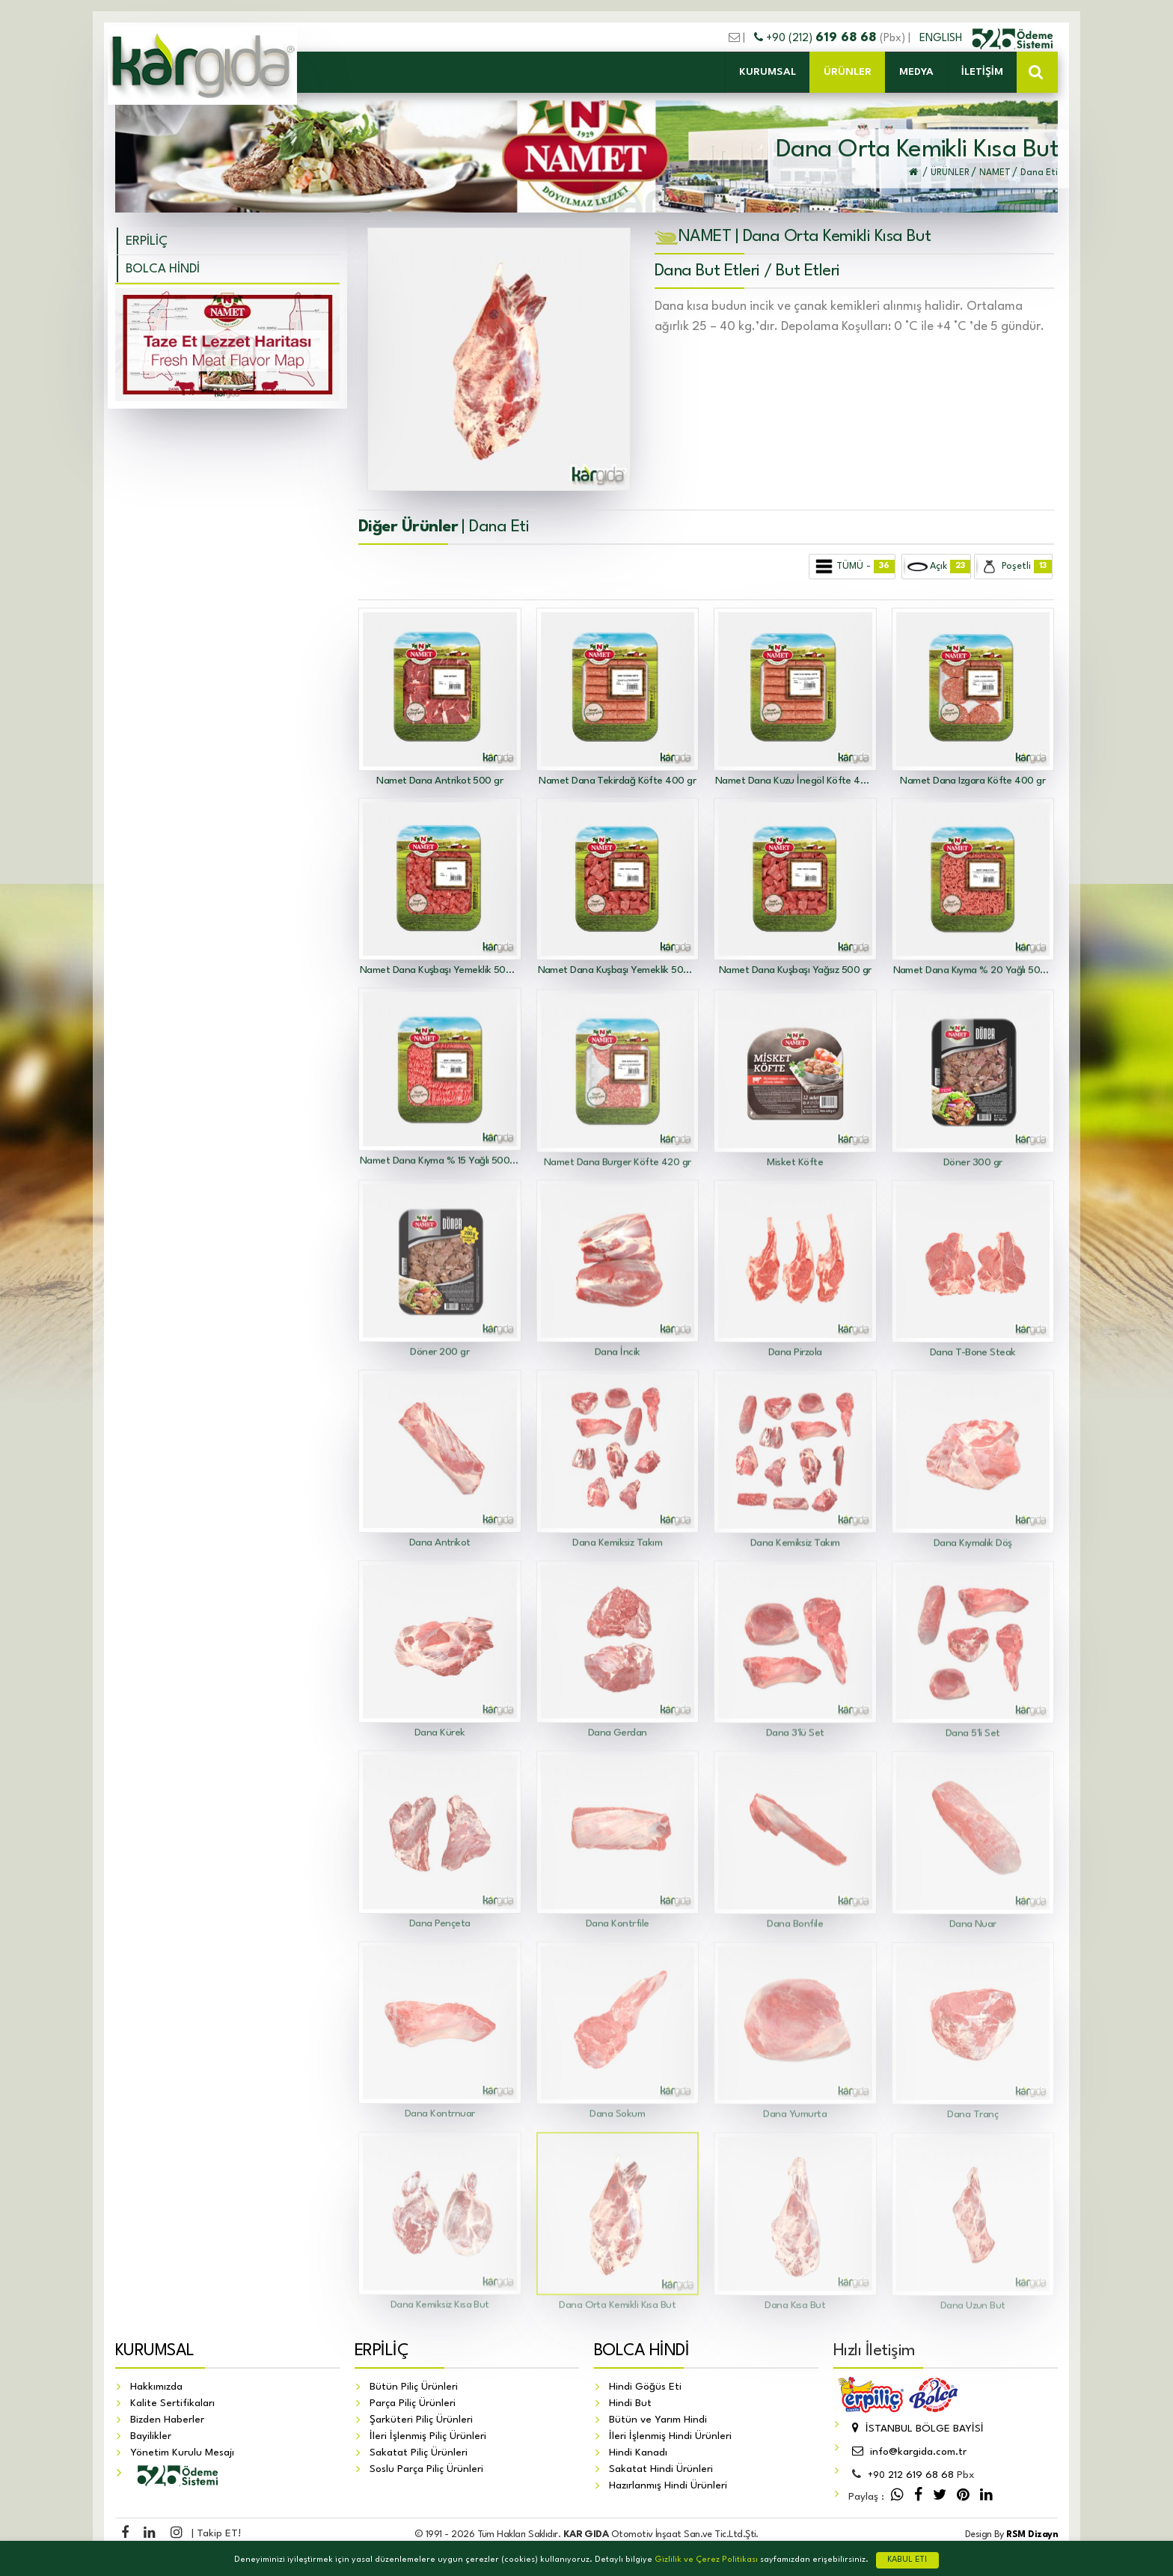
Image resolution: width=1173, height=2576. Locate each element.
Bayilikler (150, 2436)
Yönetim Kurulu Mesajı (182, 2452)
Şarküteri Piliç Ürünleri (421, 2419)
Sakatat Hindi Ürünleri (661, 2469)
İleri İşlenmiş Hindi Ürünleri (670, 2436)
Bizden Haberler (167, 2419)
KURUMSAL (767, 72)
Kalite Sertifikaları (172, 2403)
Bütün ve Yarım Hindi (658, 2419)
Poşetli (1014, 566)
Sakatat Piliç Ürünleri (419, 2452)
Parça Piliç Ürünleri (413, 2403)
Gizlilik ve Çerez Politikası (706, 2560)
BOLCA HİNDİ (163, 269)
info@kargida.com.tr (907, 2452)
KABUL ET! (907, 2560)
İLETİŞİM (982, 72)
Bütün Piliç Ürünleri (414, 2386)
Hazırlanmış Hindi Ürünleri (668, 2485)
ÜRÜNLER (848, 72)
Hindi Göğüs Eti (645, 2386)
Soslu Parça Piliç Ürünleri (426, 2469)
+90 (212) (817, 38)
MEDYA (916, 72)
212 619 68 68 (911, 2475)
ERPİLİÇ (147, 241)
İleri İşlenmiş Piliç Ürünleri (428, 2436)
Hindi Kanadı (638, 2452)
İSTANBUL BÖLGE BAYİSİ (916, 2428)
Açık (937, 566)
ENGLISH (942, 38)
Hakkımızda (156, 2386)
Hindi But (630, 2403)
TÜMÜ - (853, 566)
